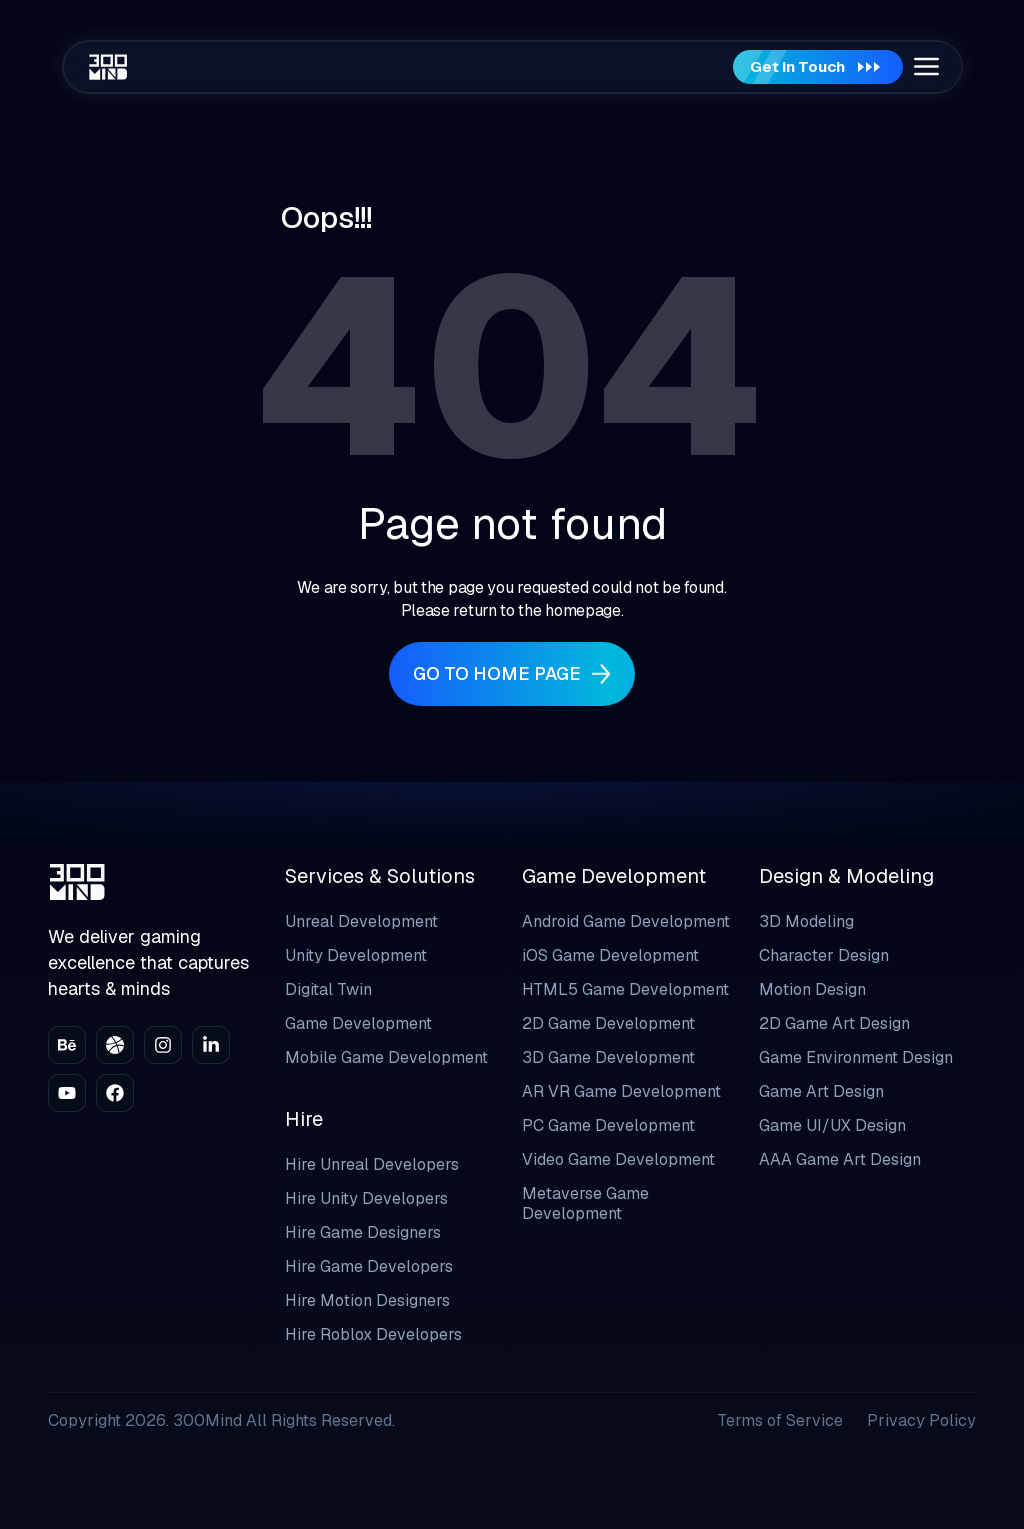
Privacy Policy (921, 1420)
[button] (926, 67)
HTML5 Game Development (625, 989)
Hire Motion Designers (367, 1300)
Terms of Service (780, 1420)
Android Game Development (626, 921)
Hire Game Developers (369, 1266)
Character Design (824, 955)
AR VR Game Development (621, 1091)
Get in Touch (809, 67)
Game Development (358, 1023)
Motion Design (812, 989)
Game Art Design (821, 1091)
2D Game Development (608, 1023)
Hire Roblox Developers (373, 1334)
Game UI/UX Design (832, 1125)
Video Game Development (618, 1159)
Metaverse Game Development (585, 1203)
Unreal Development (361, 921)
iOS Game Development (610, 955)
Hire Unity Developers (366, 1198)
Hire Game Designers (363, 1232)
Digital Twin (328, 989)
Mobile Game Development (386, 1057)
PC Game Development (608, 1125)
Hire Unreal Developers (372, 1164)
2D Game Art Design (834, 1023)
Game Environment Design (856, 1057)
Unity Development (356, 955)
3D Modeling (806, 921)
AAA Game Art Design (840, 1159)
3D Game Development (608, 1057)
